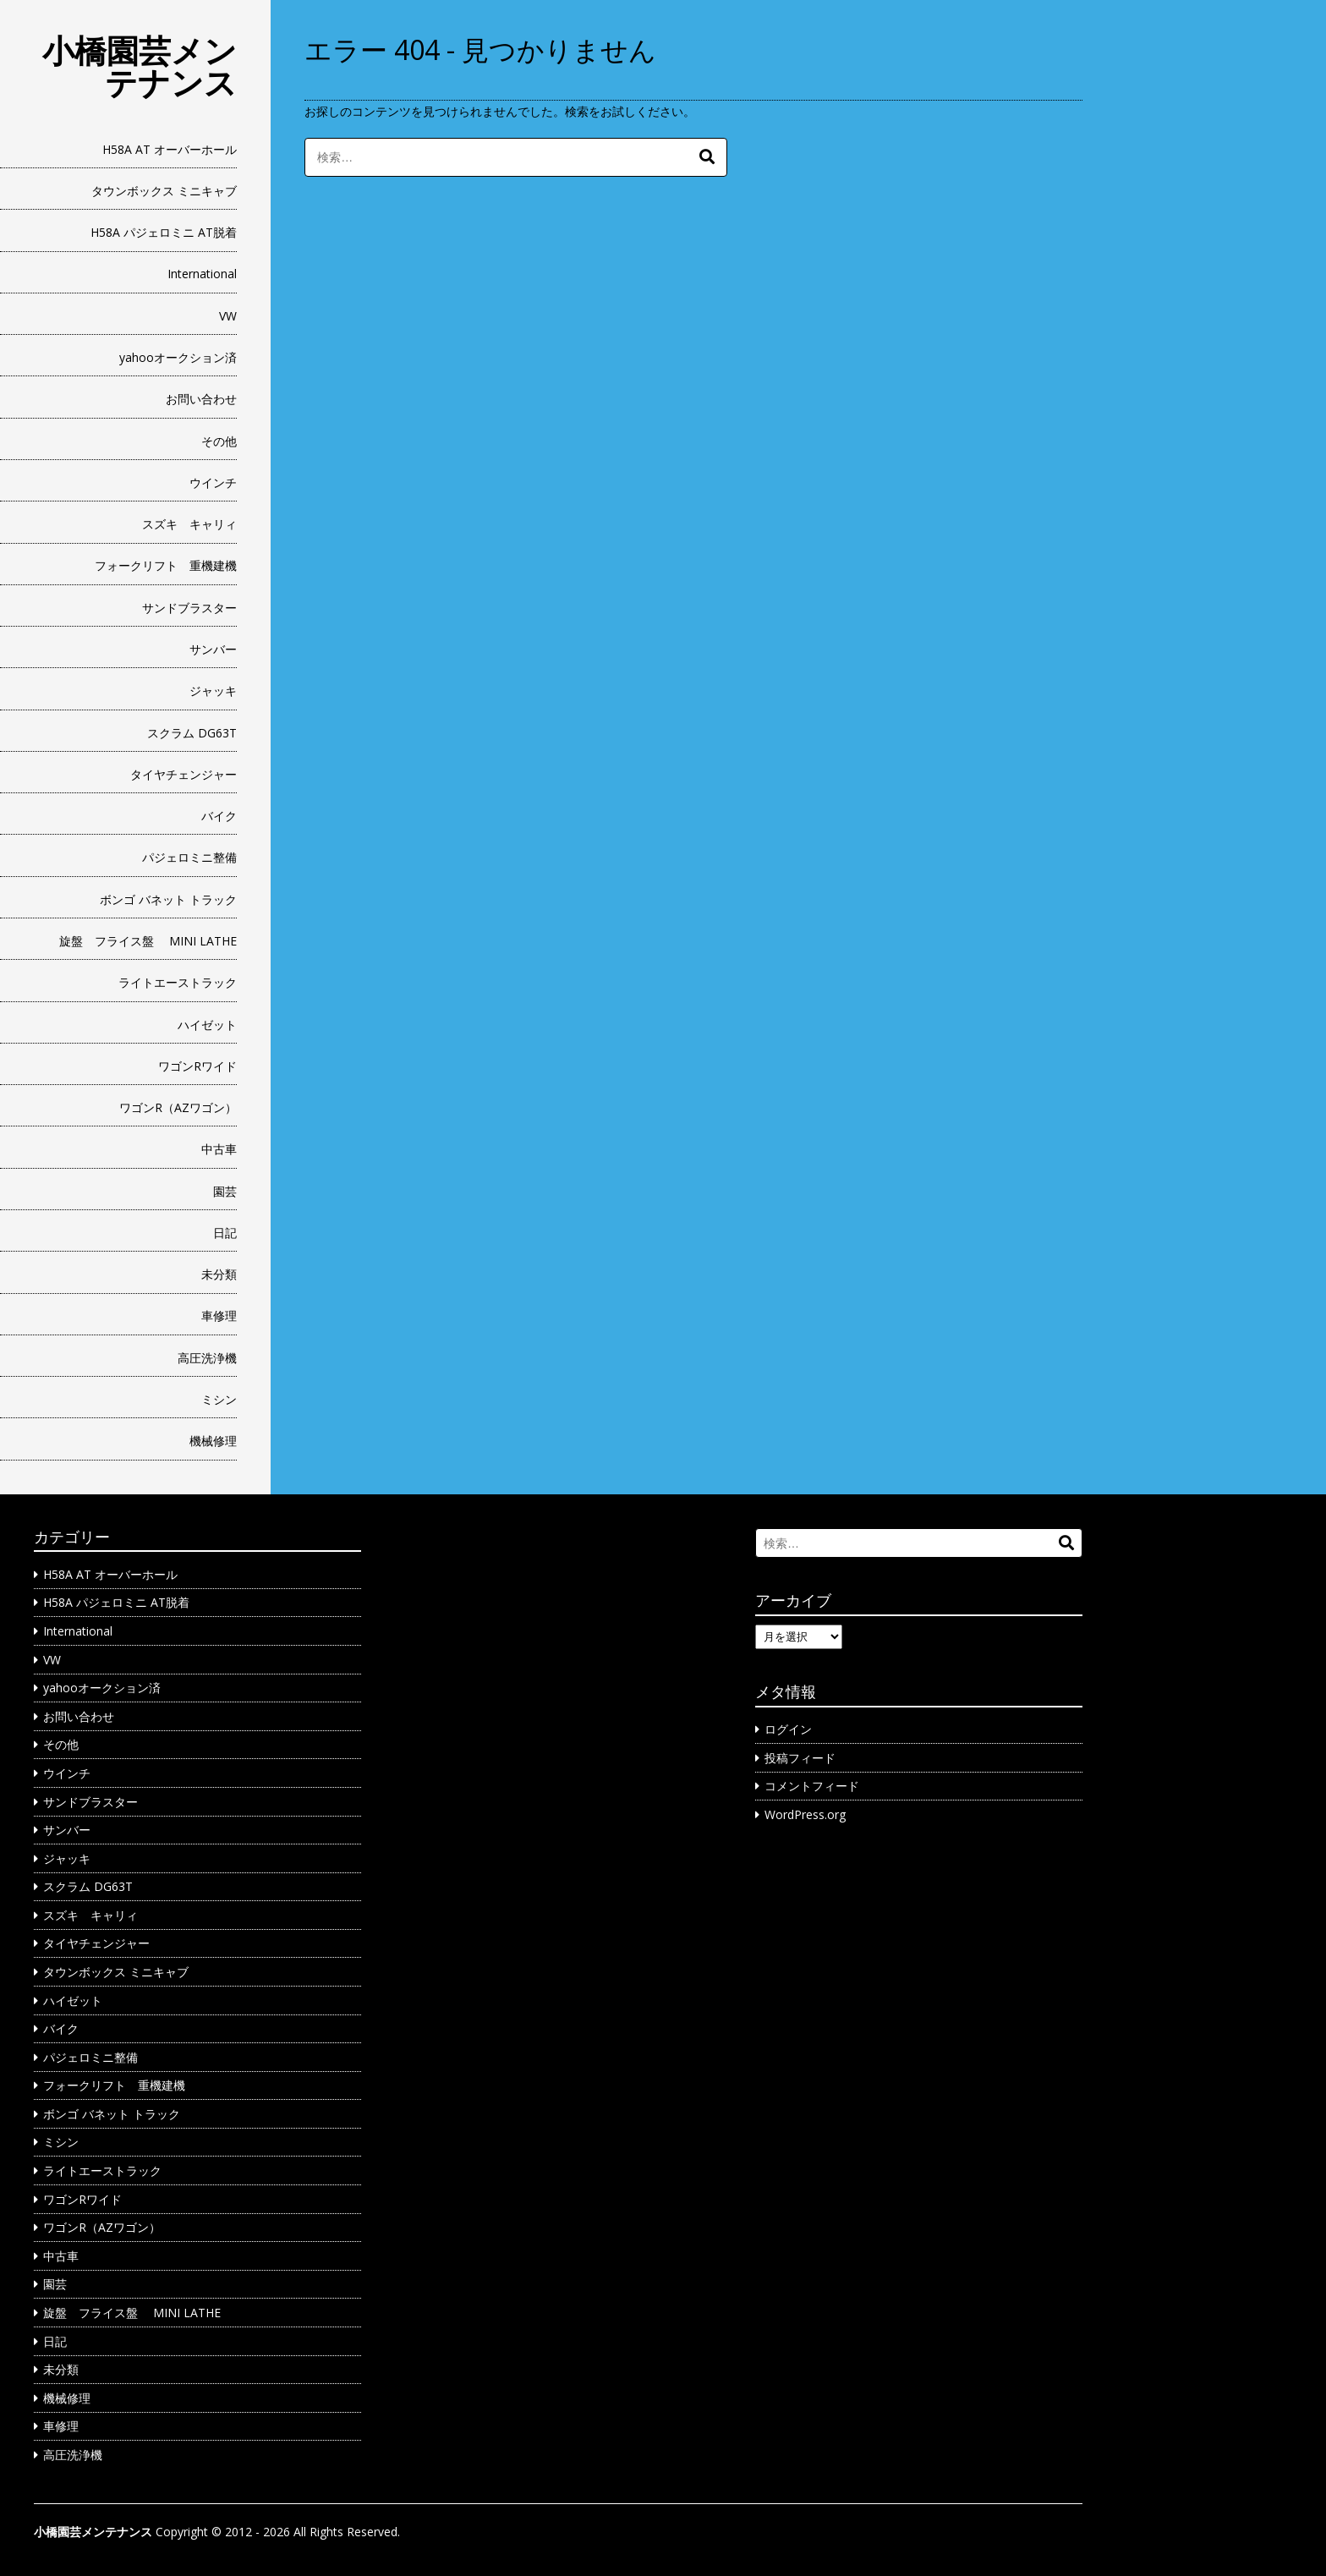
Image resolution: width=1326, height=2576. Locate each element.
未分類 (219, 1274)
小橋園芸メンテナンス (139, 66)
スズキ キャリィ (189, 524)
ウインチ (213, 482)
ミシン (219, 1399)
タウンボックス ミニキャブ (164, 191)
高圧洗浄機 (207, 1358)
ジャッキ (213, 690)
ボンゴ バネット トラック (168, 899)
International (202, 274)
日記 (225, 1233)
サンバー (213, 649)
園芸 (225, 1191)
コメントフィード (811, 1786)
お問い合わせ (201, 399)
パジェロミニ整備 (189, 857)
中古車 (219, 1149)
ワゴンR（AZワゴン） (178, 1107)
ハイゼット (207, 1025)
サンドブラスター (189, 608)
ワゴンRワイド (197, 1066)
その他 (219, 441)
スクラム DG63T (192, 733)
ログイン (788, 1729)
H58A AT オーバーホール (169, 149)
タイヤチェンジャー (183, 774)
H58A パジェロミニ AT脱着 (163, 232)
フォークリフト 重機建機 (166, 565)
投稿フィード (800, 1758)
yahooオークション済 (178, 357)
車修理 (219, 1315)
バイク (219, 816)
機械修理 (213, 1441)
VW (228, 316)
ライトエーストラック (177, 982)
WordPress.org (805, 1814)
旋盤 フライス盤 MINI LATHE (148, 941)
